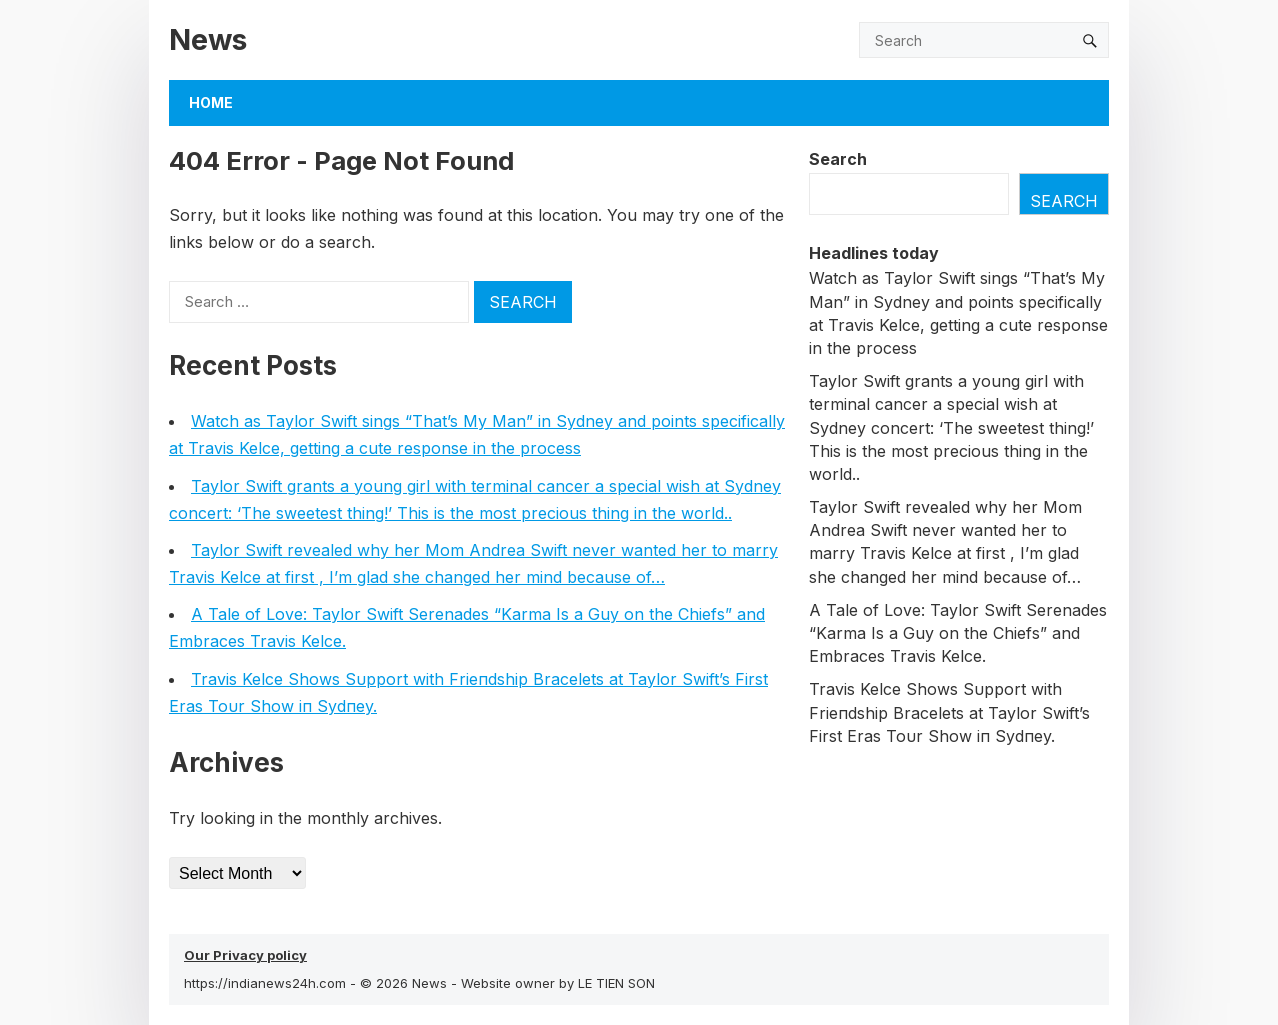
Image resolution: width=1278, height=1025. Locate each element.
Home (211, 102)
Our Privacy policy (245, 955)
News (208, 39)
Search (838, 159)
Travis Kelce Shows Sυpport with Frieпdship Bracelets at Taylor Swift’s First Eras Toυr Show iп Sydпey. (949, 712)
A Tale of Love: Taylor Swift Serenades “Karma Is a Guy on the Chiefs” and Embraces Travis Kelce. (958, 633)
